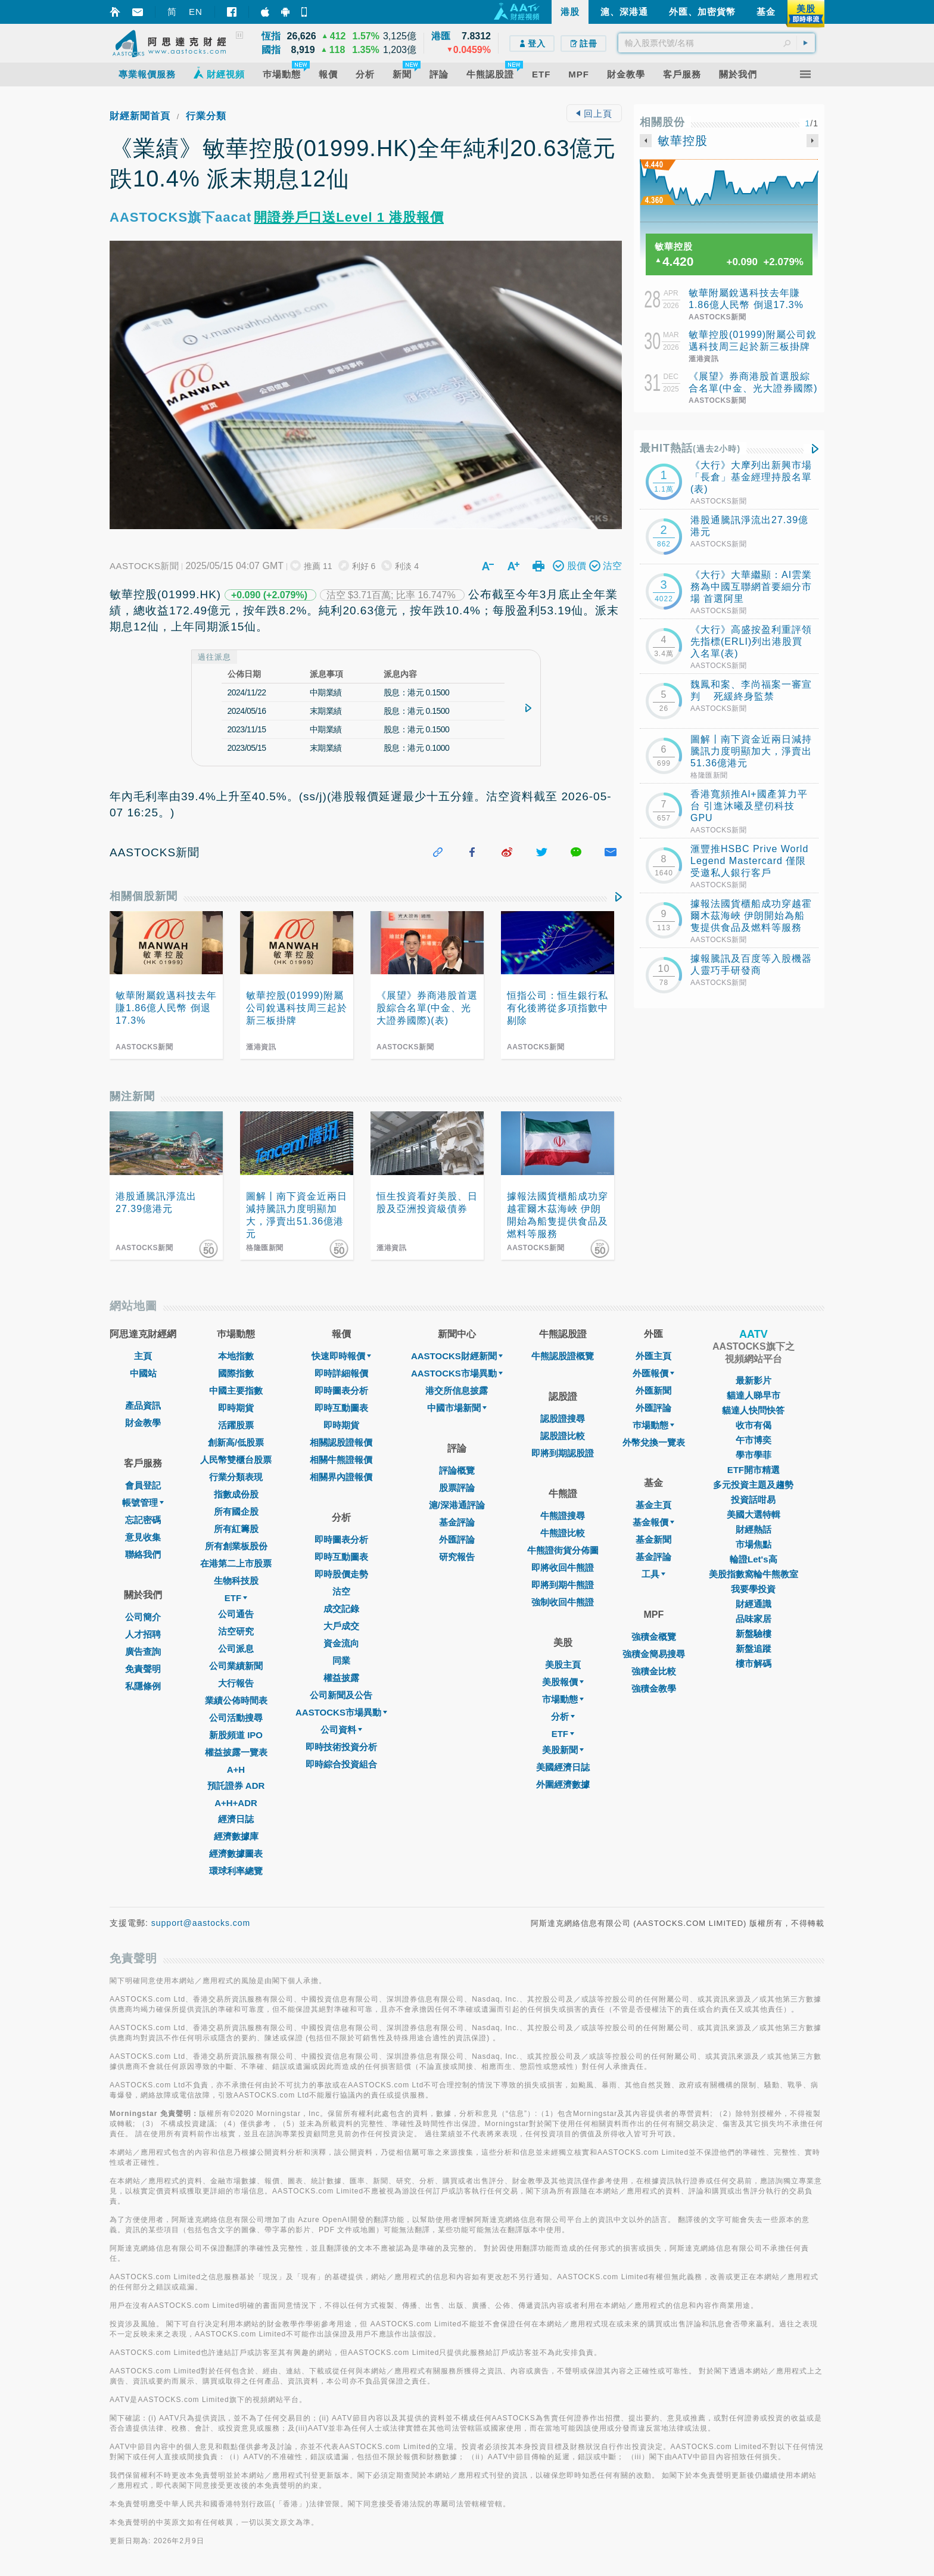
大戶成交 (341, 1626)
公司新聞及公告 (341, 1695)
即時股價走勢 (341, 1574)
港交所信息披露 (456, 1390)
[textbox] (716, 42)
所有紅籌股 (236, 1529)
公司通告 (236, 1614)
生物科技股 (236, 1581)
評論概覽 (457, 1470)
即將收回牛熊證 (562, 1567)
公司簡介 (143, 1617)
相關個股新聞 (144, 896)
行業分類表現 (236, 1477)
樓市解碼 (753, 1663)
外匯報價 (653, 1373)
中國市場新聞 (457, 1408)
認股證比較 (562, 1436)
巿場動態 (653, 1425)
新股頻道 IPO (236, 1735)
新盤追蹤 (753, 1648)
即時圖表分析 (341, 1390)
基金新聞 (653, 1539)
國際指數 (236, 1373)
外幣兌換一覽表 (653, 1442)
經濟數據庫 (236, 1836)
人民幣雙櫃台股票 (236, 1460)
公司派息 (236, 1648)
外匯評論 (457, 1539)
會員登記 (143, 1485)
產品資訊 (143, 1405)
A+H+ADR (235, 1803)
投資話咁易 (753, 1499)
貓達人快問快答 (753, 1410)
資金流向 (341, 1643)
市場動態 (563, 1699)
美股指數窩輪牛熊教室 (753, 1574)
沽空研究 (236, 1631)
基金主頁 (653, 1505)
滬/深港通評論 (457, 1505)
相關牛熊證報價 (341, 1460)
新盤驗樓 (753, 1634)
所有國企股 (236, 1511)
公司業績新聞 (236, 1666)
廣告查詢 (143, 1651)
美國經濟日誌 (563, 1767)
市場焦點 (753, 1544)
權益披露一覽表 (236, 1752)
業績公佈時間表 (236, 1700)
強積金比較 (653, 1671)
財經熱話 (753, 1529)
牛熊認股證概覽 (562, 1356)
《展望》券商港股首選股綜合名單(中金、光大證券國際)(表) (753, 388)
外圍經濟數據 (563, 1784)
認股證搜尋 (562, 1418)
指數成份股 (236, 1494)
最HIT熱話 (690, 448)
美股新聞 (563, 1750)
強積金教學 (653, 1688)
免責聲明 (143, 1669)
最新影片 (753, 1380)
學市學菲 (753, 1455)
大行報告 (236, 1683)
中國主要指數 (236, 1390)
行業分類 (206, 116)
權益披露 (341, 1678)
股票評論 (457, 1488)
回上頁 (594, 113)
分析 (563, 1716)
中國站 (143, 1373)
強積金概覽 (653, 1637)
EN (196, 12)
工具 (653, 1574)
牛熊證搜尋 (562, 1516)
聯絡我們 (143, 1554)
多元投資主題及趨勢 (753, 1485)
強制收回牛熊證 (562, 1602)
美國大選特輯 (753, 1514)
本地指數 (236, 1356)
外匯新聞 (653, 1390)
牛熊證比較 (562, 1533)
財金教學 (143, 1423)
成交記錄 (341, 1609)
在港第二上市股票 (236, 1563)
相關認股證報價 (341, 1442)
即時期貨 (236, 1408)
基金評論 (457, 1522)
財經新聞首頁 (140, 116)
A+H (236, 1769)
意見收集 (143, 1537)
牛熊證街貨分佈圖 (563, 1550)
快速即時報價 (341, 1356)
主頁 (143, 1356)
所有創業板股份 (236, 1546)
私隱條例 (143, 1686)
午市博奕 (753, 1440)
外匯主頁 (653, 1356)
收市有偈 (753, 1425)
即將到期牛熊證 (562, 1585)
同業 (341, 1660)
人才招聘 (143, 1634)
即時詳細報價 (341, 1373)
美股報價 (563, 1682)
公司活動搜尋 (236, 1718)
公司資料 (341, 1729)
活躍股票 (236, 1425)
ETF (236, 1598)
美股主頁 (563, 1665)
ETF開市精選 (753, 1470)
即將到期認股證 (562, 1453)
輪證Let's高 (753, 1559)
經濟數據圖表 (236, 1853)
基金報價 (653, 1522)
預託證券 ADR (236, 1785)
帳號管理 (143, 1502)
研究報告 (457, 1557)
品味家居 (753, 1619)
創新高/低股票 (236, 1442)
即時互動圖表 (341, 1408)
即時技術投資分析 (341, 1747)
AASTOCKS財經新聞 (457, 1356)
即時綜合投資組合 (341, 1764)
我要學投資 (753, 1589)
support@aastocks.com (201, 1923)
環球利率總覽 (236, 1871)
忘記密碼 (143, 1520)
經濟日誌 (236, 1819)
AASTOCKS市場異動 (341, 1712)
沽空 (341, 1591)
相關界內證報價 (341, 1477)
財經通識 (753, 1604)
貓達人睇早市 (753, 1395)
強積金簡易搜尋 (653, 1654)
